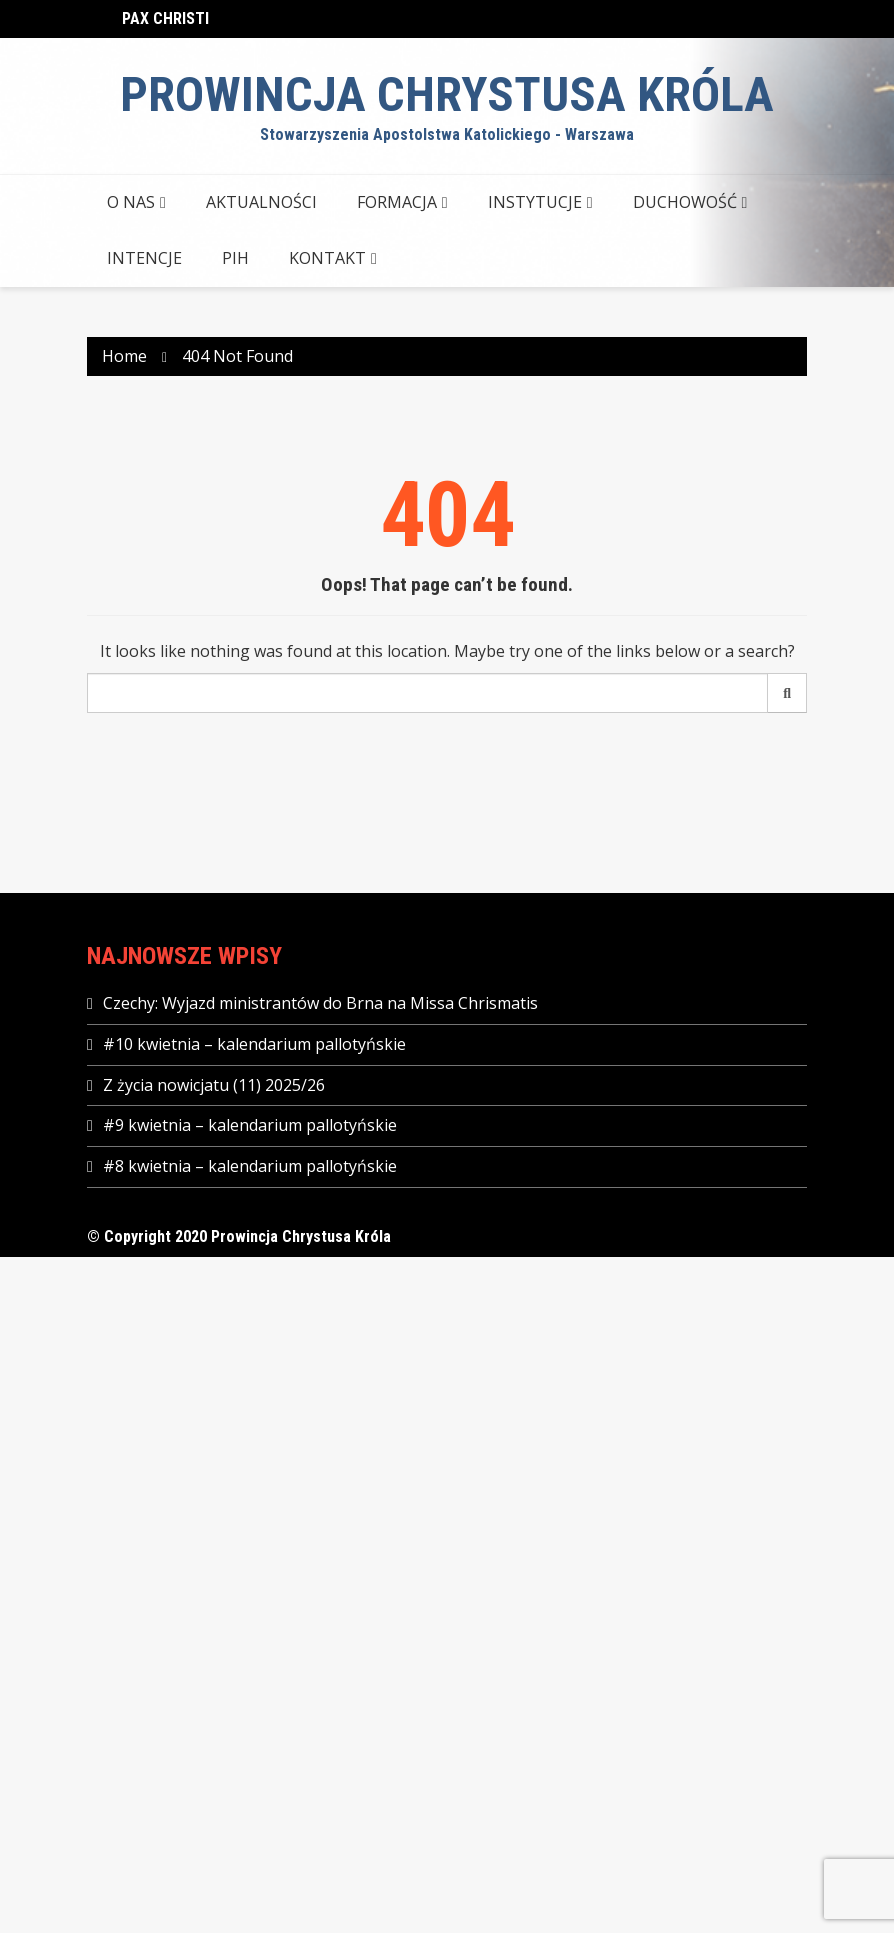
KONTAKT (327, 258)
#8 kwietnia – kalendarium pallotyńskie (250, 1166)
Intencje (144, 258)
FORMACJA (397, 202)
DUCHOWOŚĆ (685, 202)
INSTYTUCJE (535, 202)
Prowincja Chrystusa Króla (447, 94)
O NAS (131, 202)
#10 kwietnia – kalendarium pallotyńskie (254, 1044)
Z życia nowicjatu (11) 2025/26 (214, 1085)
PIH (235, 258)
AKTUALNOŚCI (261, 202)
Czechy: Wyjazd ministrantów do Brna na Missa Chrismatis (320, 1003)
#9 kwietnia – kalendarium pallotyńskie (250, 1125)
